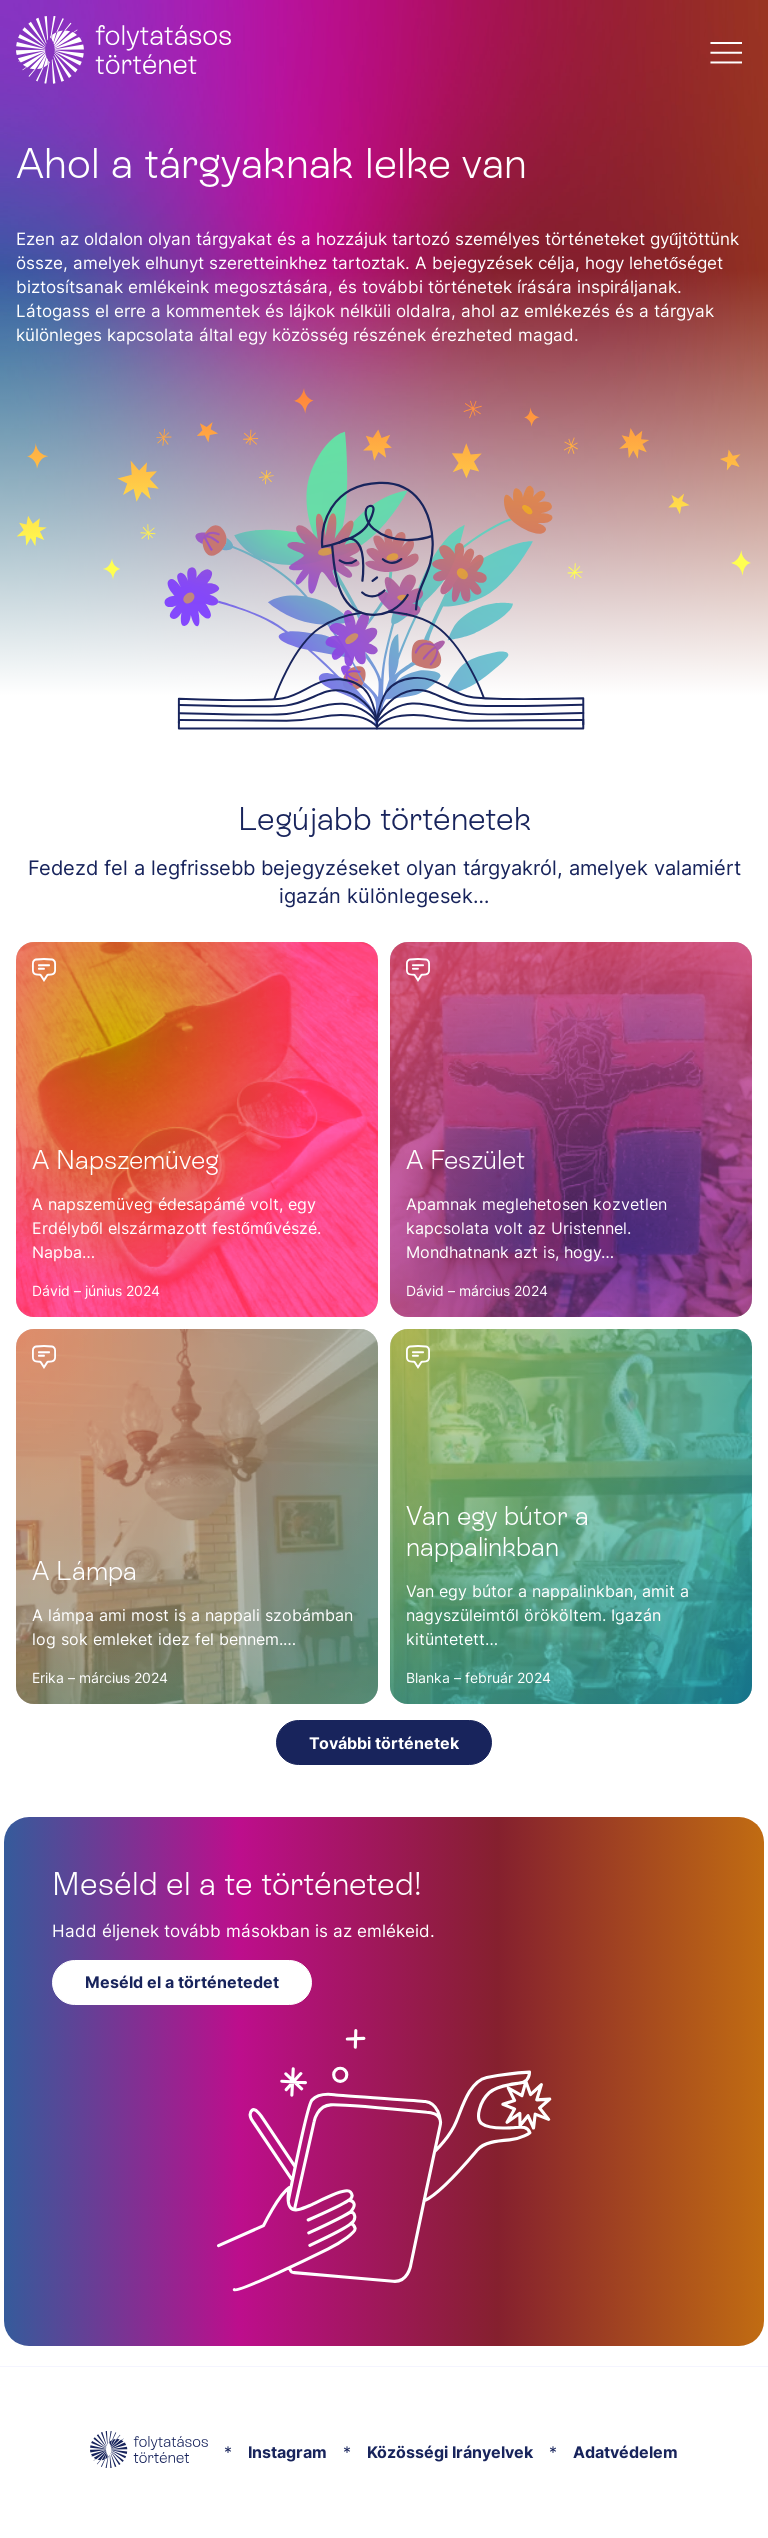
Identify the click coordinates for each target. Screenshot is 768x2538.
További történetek (384, 1743)
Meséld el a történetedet (182, 1982)
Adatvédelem (625, 2452)
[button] (726, 53)
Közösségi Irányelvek (450, 2452)
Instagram (287, 2452)
